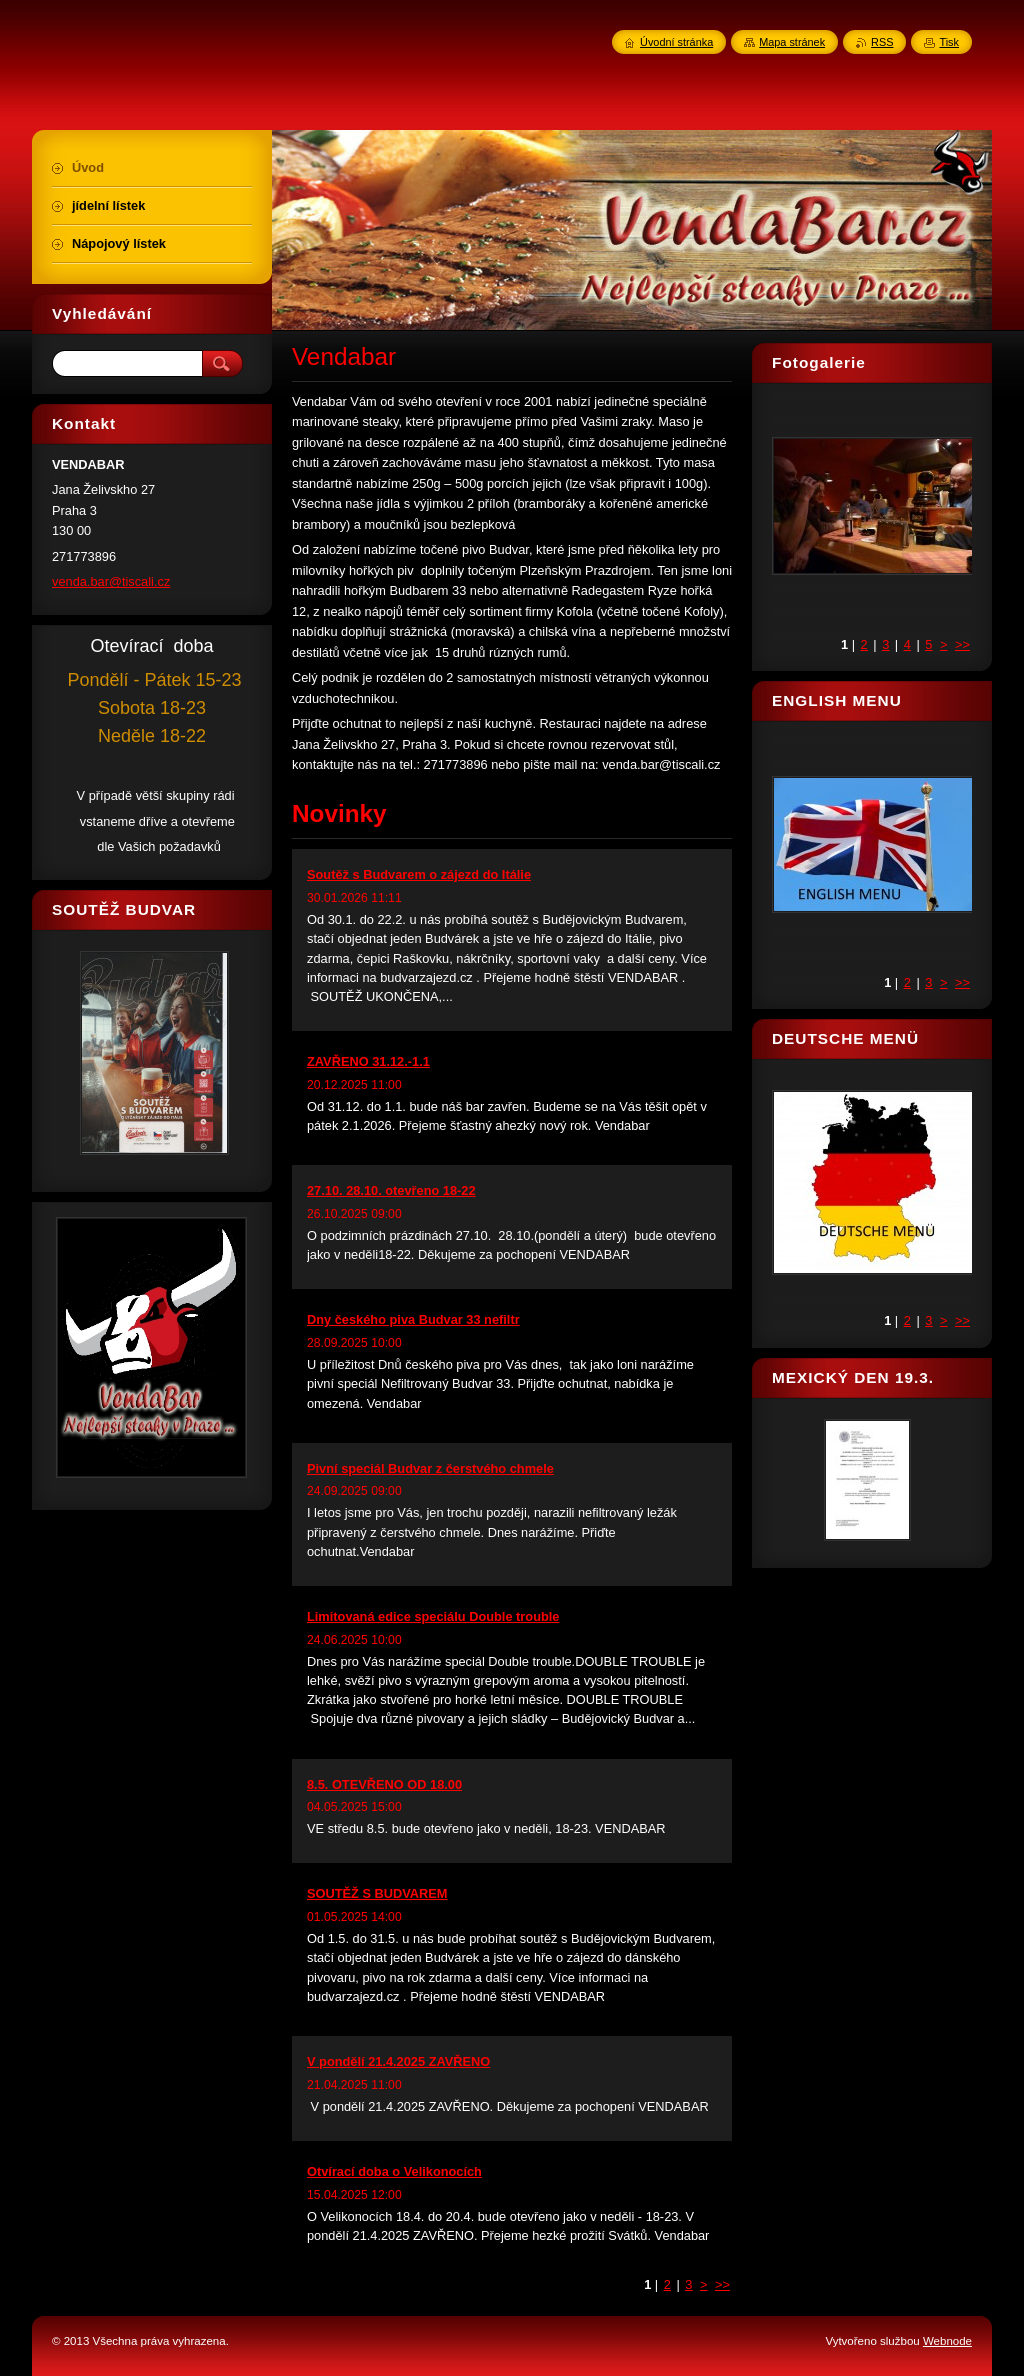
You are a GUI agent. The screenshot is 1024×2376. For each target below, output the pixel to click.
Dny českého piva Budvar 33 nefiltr (413, 1319)
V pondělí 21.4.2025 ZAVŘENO (398, 2061)
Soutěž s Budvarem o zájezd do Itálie (419, 874)
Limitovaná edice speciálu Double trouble (433, 1616)
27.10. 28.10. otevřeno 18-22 (391, 1190)
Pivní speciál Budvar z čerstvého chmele (430, 1468)
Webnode (947, 2341)
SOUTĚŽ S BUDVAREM (377, 1893)
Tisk (949, 42)
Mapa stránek (792, 42)
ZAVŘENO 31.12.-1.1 (368, 1061)
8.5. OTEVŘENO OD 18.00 (384, 1784)
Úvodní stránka (676, 42)
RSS (882, 42)
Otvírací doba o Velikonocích (394, 2171)
